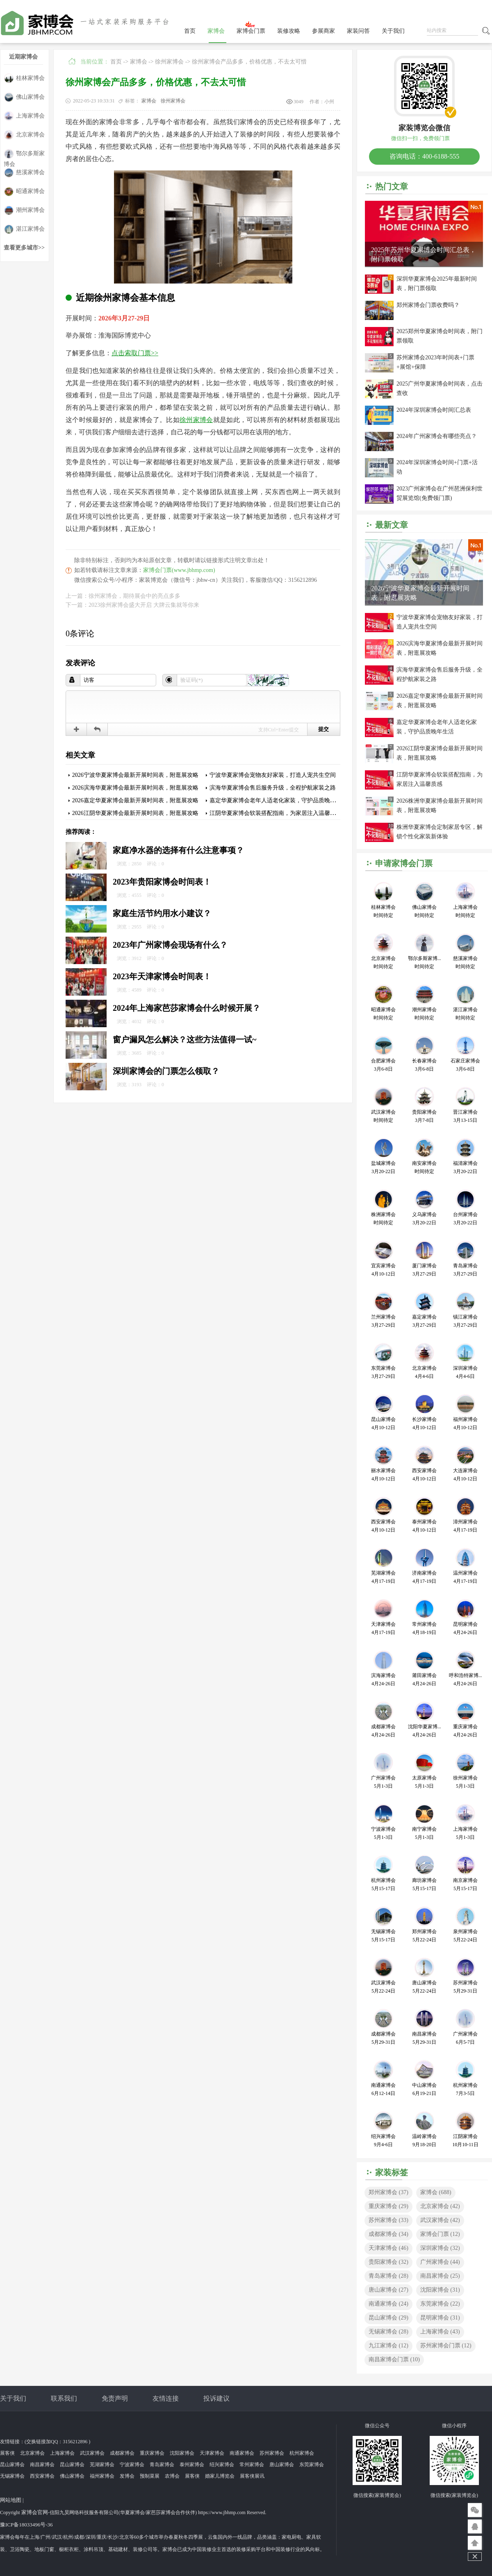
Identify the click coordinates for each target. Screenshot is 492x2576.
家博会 (216, 31)
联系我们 (64, 2398)
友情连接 (166, 2398)
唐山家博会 (388, 2290)
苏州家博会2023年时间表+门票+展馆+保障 (435, 362)
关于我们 (393, 31)
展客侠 (7, 2453)
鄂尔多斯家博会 (24, 154)
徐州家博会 (169, 62)
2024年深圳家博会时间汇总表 (433, 410)
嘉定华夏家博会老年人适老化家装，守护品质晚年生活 (278, 800)
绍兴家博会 (222, 2464)
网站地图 (10, 2500)
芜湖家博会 (102, 2464)
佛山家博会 (24, 97)
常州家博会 (251, 2464)
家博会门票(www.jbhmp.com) (179, 570)
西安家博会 (42, 2476)
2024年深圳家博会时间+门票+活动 (437, 467)
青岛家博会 (388, 2276)
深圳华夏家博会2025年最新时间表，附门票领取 (436, 283)
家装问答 (358, 31)
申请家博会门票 (404, 863)
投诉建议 (216, 2398)
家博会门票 (251, 31)
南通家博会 (388, 2304)
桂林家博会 (24, 78)
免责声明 (115, 2398)
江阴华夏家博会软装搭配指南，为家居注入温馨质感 (276, 813)
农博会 (172, 2476)
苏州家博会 (388, 2220)
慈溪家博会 (24, 173)
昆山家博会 (388, 2318)
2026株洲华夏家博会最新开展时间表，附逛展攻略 (439, 805)
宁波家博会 (132, 2464)
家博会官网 (34, 2512)
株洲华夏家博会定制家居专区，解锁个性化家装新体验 (439, 832)
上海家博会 (24, 116)
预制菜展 (149, 2476)
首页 (190, 31)
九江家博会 (388, 2345)
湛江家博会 (24, 229)
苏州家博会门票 (446, 2345)
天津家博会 (388, 2248)
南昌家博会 (440, 2276)
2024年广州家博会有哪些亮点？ (436, 436)
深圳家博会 (440, 2248)
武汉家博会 (440, 2220)
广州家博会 (440, 2262)
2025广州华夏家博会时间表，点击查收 (439, 388)
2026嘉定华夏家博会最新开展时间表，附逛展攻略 (135, 800)
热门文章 (391, 186)
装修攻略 (288, 31)
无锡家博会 (388, 2332)
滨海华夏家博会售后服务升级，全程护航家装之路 (273, 788)
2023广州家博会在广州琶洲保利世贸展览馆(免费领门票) (439, 493)
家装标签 (391, 2172)
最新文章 (391, 524)
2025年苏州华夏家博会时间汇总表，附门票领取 (423, 254)
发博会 (127, 2476)
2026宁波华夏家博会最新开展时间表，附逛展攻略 (135, 775)
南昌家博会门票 (394, 2359)
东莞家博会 (440, 2304)
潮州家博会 (24, 210)
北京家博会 (24, 135)
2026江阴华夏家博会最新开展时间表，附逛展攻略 (135, 813)
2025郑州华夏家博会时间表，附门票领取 (439, 336)
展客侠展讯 (252, 2476)
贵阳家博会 (388, 2262)
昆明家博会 (440, 2318)
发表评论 (80, 663)
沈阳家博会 (440, 2290)
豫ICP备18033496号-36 (26, 2525)
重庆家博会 (388, 2206)
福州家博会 (102, 2476)
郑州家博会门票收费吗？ (428, 305)
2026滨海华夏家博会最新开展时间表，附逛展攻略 (135, 788)
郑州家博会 (388, 2192)
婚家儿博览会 (220, 2476)
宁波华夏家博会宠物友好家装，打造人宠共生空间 (273, 775)
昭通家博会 (24, 191)
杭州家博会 (301, 2453)
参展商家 (323, 31)
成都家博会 (388, 2234)
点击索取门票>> (135, 353)
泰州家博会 (192, 2464)
